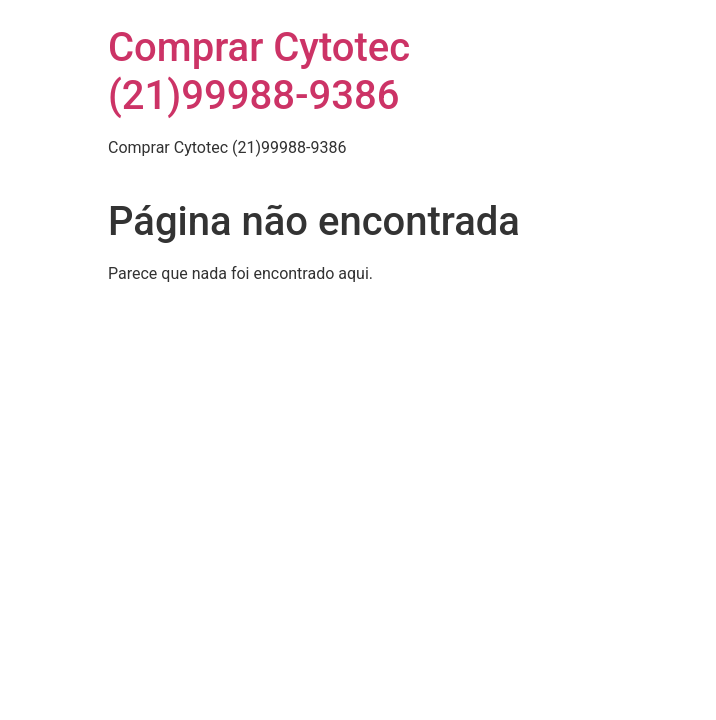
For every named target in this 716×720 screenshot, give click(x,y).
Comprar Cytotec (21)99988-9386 (259, 71)
